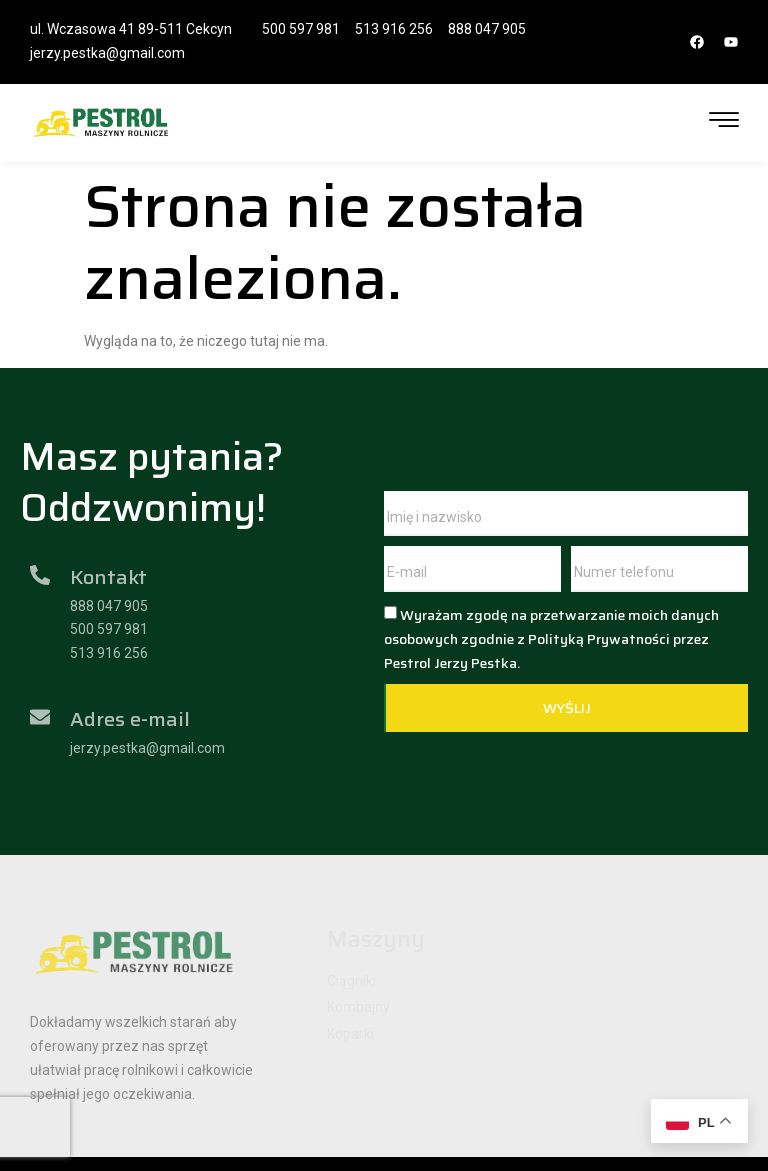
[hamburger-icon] (724, 122)
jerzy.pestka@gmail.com (107, 53)
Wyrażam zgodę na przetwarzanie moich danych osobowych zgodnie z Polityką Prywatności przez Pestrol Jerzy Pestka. (551, 639)
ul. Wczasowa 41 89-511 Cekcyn (131, 29)
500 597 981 (301, 29)
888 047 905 (487, 29)
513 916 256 (394, 29)
